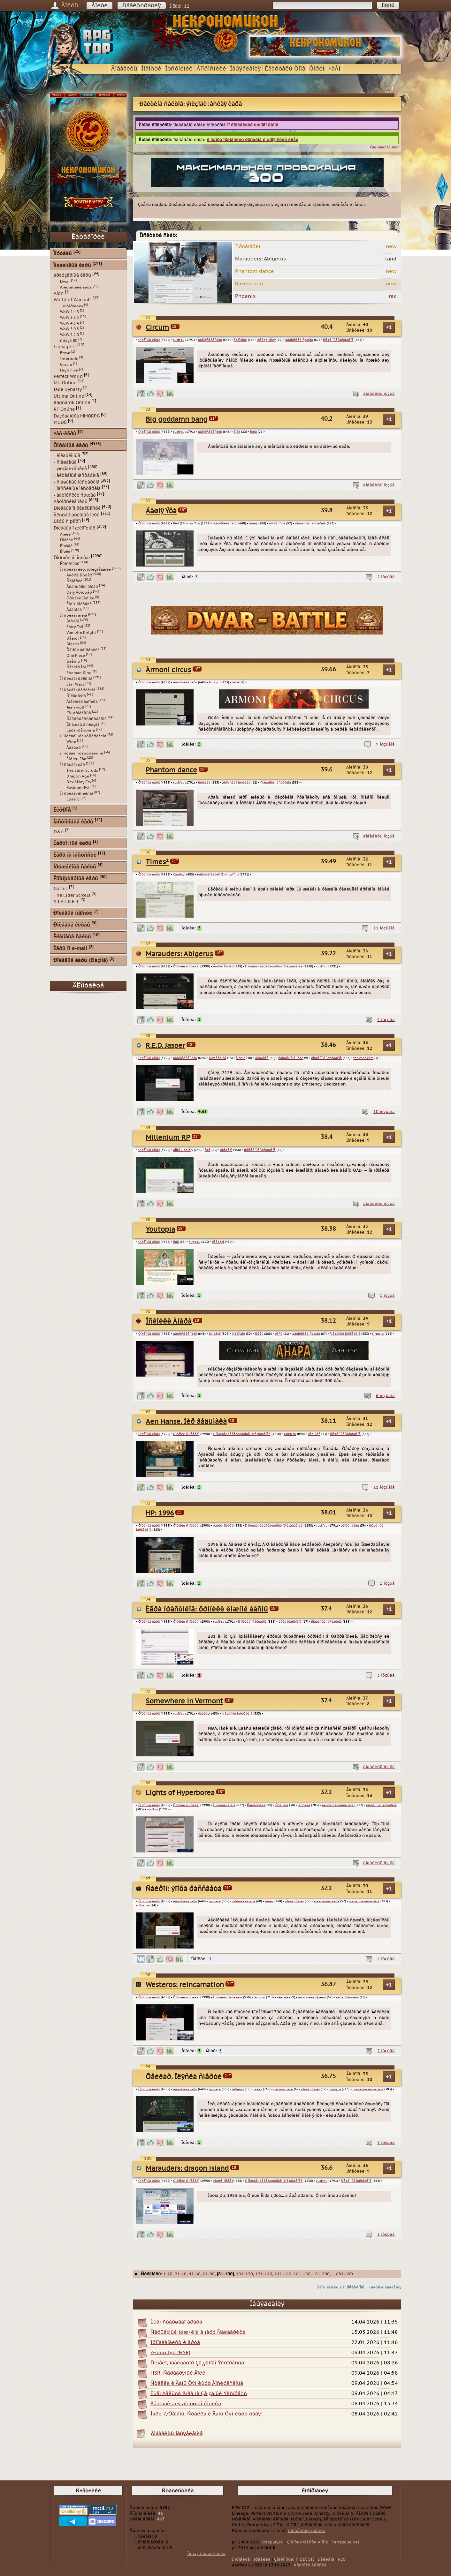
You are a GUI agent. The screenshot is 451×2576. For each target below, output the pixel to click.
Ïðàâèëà (262, 2559)
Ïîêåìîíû (73, 661)
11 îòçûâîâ (384, 928)
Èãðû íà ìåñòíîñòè (74, 855)
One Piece (75, 655)
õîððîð (240, 1058)
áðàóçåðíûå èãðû (72, 275)
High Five (69, 370)
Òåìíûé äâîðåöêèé (83, 650)
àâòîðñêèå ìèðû (210, 340)
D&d (59, 832)
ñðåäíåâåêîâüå (243, 1901)
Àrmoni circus (168, 670)
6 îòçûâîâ (385, 1395)
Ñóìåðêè (74, 581)
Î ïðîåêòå (241, 2559)
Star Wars (75, 684)
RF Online (64, 409)
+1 (389, 327)
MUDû (60, 422)
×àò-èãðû (64, 434)
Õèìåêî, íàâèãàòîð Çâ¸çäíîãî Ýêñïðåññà (197, 2363)
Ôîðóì (317, 68)
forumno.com (363, 1058)
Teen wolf (75, 707)
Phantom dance (171, 770)
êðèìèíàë (240, 340)
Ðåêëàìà (325, 2559)
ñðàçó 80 (68, 340)
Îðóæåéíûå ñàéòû (74, 867)
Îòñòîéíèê (179, 68)
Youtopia (160, 1230)
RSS (342, 2559)
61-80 (209, 2274)
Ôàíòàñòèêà (256, 1805)
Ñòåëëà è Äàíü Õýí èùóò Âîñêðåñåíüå (196, 2383)
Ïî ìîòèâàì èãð (72, 764)
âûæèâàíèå (217, 1058)
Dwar (65, 281)
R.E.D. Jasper (165, 1046)
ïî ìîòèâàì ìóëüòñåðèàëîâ (83, 736)
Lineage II (65, 346)
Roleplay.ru (272, 2542)
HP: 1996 (160, 1513)
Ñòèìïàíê (238, 1334)
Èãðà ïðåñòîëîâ (80, 730)
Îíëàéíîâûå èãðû (72, 265)
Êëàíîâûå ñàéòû (72, 937)
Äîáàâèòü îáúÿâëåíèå (177, 2434)
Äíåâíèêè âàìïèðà (82, 701)
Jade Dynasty (67, 389)
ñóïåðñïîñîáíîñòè (290, 1058)
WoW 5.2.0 (69, 335)
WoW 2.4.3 (69, 312)
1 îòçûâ (387, 1295)
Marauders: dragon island (187, 2169)
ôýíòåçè (215, 1334)
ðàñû (278, 1334)
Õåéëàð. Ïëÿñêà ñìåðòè (184, 2077)
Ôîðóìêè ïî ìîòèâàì (186, 966)
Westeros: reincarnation (185, 1985)
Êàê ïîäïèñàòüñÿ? (384, 147)
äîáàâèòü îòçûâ (379, 393)
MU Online (65, 383)
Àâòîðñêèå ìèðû (71, 501)
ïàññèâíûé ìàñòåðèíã (260, 1150)
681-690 (344, 2274)
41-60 (195, 2274)
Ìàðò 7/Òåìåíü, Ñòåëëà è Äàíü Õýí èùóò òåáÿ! (206, 2414)
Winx (71, 742)
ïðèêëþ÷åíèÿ (266, 340)
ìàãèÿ (253, 523)
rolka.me (142, 1905)
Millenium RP (168, 1138)
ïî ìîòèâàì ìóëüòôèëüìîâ (81, 753)
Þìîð (176, 523)
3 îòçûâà (386, 1675)
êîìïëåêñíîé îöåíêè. (306, 2530)
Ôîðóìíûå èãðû (149, 340)
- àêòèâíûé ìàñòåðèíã (76, 475)
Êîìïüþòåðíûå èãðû (75, 878)
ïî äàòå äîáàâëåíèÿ (384, 2287)
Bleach (72, 644)
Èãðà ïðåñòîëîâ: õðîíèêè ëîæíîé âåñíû (207, 1609)
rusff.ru (178, 340)
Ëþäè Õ (73, 799)
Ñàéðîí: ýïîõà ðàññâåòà (183, 1889)
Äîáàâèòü (124, 68)
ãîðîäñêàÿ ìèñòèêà (236, 783)
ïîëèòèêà (283, 1997)
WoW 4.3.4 (69, 323)
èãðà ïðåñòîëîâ (290, 1622)
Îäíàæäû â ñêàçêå (83, 724)
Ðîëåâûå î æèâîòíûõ (75, 528)
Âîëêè (65, 534)
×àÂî (334, 68)
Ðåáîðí (72, 638)
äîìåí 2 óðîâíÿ (183, 1150)
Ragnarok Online (72, 402)
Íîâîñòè (151, 68)
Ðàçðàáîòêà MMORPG (77, 415)
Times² (157, 862)
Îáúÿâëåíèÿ (245, 68)
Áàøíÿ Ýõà (161, 511)
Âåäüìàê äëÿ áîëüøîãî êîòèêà (185, 2404)
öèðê (236, 682)
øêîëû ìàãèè (350, 1526)
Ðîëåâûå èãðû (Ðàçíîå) (80, 960)
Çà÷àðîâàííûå (78, 713)
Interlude (69, 359)
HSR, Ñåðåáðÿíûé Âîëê (177, 2373)
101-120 (244, 2274)
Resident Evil (78, 787)
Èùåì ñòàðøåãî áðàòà (176, 2322)
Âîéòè (99, 5)
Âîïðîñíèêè (211, 68)
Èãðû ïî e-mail (70, 948)
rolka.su (290, 1434)
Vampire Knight (81, 632)
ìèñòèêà (204, 783)
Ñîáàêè (66, 540)
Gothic (61, 888)
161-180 (302, 2274)
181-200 (321, 2274)
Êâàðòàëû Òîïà (285, 68)
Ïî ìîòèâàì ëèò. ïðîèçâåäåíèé (85, 569)
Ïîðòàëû (62, 253)
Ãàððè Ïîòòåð (223, 966)
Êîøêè (65, 551)
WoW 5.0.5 (69, 329)
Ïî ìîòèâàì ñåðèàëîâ (252, 1622)
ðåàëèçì (179, 874)
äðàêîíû (238, 2089)
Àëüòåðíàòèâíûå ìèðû (77, 514)
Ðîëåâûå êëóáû (71, 925)
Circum (157, 328)
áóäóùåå (262, 1058)
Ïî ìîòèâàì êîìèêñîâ (76, 793)
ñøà (207, 1150)
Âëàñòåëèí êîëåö (82, 586)
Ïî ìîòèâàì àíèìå (224, 1805)
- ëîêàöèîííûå (67, 455)
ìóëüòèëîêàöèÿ (209, 874)
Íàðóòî (72, 621)
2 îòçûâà (386, 577)
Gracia (66, 364)
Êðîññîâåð (70, 563)
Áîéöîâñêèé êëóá (76, 287)
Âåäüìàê (314, 1434)
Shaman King (79, 673)
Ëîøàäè (66, 546)
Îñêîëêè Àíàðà (169, 1322)
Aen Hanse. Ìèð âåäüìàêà (186, 1422)
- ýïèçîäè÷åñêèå (70, 468)
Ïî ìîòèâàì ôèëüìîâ (76, 678)
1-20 (167, 2274)
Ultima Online (69, 396)
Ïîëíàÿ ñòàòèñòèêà (206, 2553)
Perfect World (68, 376)
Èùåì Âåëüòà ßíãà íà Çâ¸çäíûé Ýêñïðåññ (198, 2393)
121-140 (263, 2274)
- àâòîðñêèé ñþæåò (75, 495)
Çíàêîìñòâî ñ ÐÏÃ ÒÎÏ (294, 2559)
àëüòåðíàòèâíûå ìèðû (338, 1805)
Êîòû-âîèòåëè (79, 604)
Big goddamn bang (176, 420)
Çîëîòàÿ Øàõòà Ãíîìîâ (307, 2542)
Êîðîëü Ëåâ (76, 759)
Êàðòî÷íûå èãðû (72, 843)
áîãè (236, 432)
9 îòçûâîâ (385, 744)
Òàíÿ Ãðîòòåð (79, 592)
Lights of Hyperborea (180, 1793)
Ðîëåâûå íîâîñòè (72, 913)
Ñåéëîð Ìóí (76, 667)
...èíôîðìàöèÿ (71, 306)
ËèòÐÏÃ (62, 810)
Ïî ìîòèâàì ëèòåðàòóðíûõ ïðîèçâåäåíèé (273, 966)
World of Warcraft (72, 300)
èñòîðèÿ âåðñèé (310, 2565)
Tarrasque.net (345, 2542)
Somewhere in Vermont (184, 1701)
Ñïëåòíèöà (76, 696)
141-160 (282, 2274)
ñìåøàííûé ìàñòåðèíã (338, 340)
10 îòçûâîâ (384, 1111)
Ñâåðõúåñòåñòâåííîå (86, 719)
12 (186, 6)
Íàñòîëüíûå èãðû (73, 822)
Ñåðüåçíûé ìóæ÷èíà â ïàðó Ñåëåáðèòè (198, 2332)
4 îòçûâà (386, 1019)
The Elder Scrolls (82, 770)
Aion (59, 293)
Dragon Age (77, 776)
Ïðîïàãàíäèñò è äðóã (175, 2342)
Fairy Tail (74, 627)
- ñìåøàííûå (65, 462)
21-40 (181, 2274)
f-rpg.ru (214, 682)
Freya (65, 353)
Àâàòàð (73, 747)
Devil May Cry (78, 782)
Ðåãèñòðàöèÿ (141, 5)
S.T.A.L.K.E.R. (66, 902)
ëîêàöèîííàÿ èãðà (326, 1901)
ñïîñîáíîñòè (277, 523)
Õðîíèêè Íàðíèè (80, 598)
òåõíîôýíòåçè (283, 2089)
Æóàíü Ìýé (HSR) (170, 2352)
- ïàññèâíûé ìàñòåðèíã (77, 488)
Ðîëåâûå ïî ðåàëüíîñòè (77, 508)
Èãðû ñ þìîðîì (67, 521)
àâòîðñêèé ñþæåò (299, 340)
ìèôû (253, 432)
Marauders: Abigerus (179, 954)
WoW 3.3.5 (69, 317)
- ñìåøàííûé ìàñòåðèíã (76, 481)
